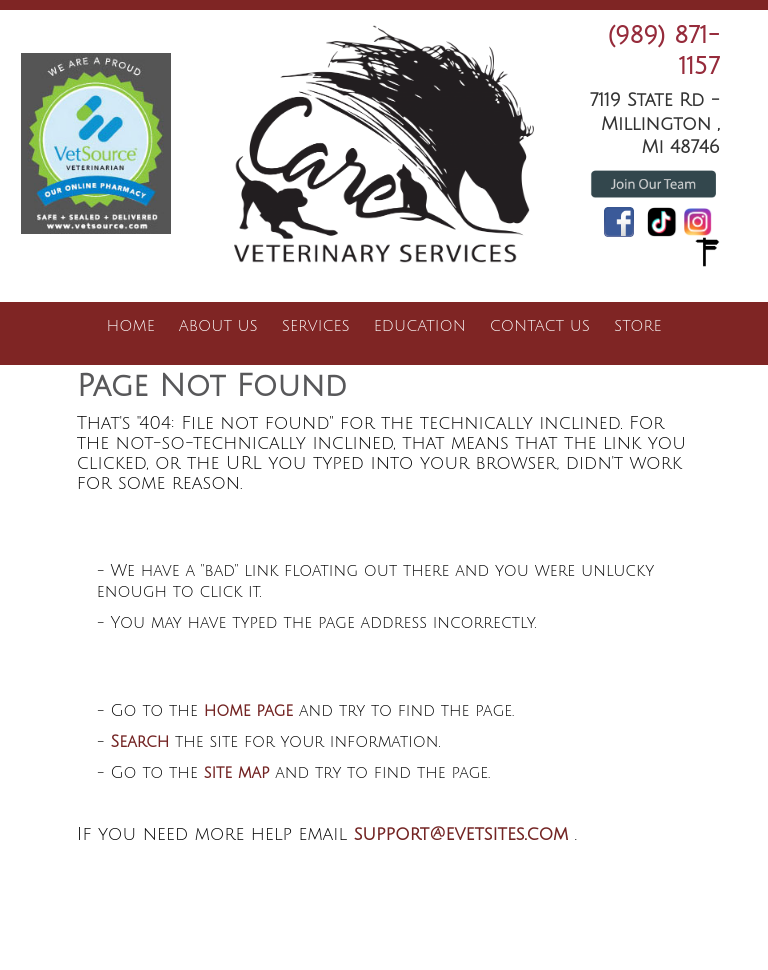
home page (249, 711)
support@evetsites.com (461, 834)
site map (237, 773)
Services (316, 326)
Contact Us (540, 326)
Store (637, 326)
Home (131, 326)
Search (139, 742)
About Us (218, 326)
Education (420, 326)
